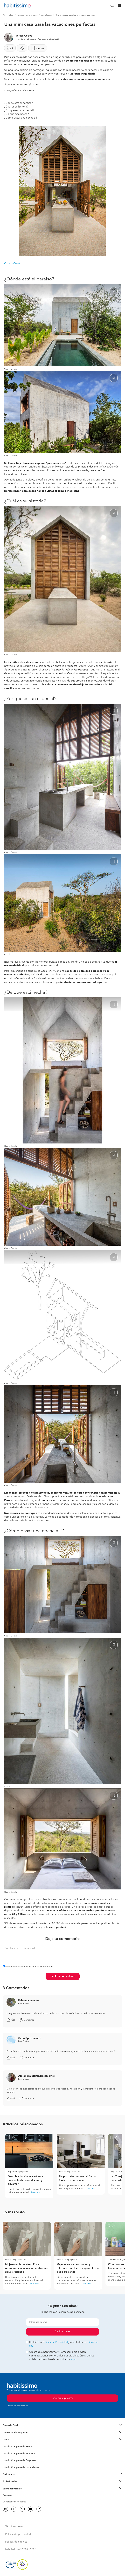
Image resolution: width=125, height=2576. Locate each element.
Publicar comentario (63, 1976)
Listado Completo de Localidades (21, 2467)
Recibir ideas (62, 2331)
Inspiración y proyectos (27, 15)
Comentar (27, 2020)
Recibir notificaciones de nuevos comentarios (29, 1967)
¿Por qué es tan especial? (19, 110)
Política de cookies (16, 2542)
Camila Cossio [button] (10, 369)
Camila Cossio (12, 263)
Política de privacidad (18, 2534)
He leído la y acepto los (62, 2344)
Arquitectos (46, 15)
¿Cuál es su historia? (16, 107)
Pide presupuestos (62, 2398)
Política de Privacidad (55, 2342)
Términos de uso (15, 2526)
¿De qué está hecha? (16, 114)
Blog (11, 15)
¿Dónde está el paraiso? (18, 103)
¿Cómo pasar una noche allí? (21, 118)
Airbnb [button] (7, 954)
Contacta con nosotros (14, 2502)
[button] (62, 2425)
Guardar (37, 48)
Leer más (36, 2192)
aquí (73, 2359)
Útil (11, 2020)
